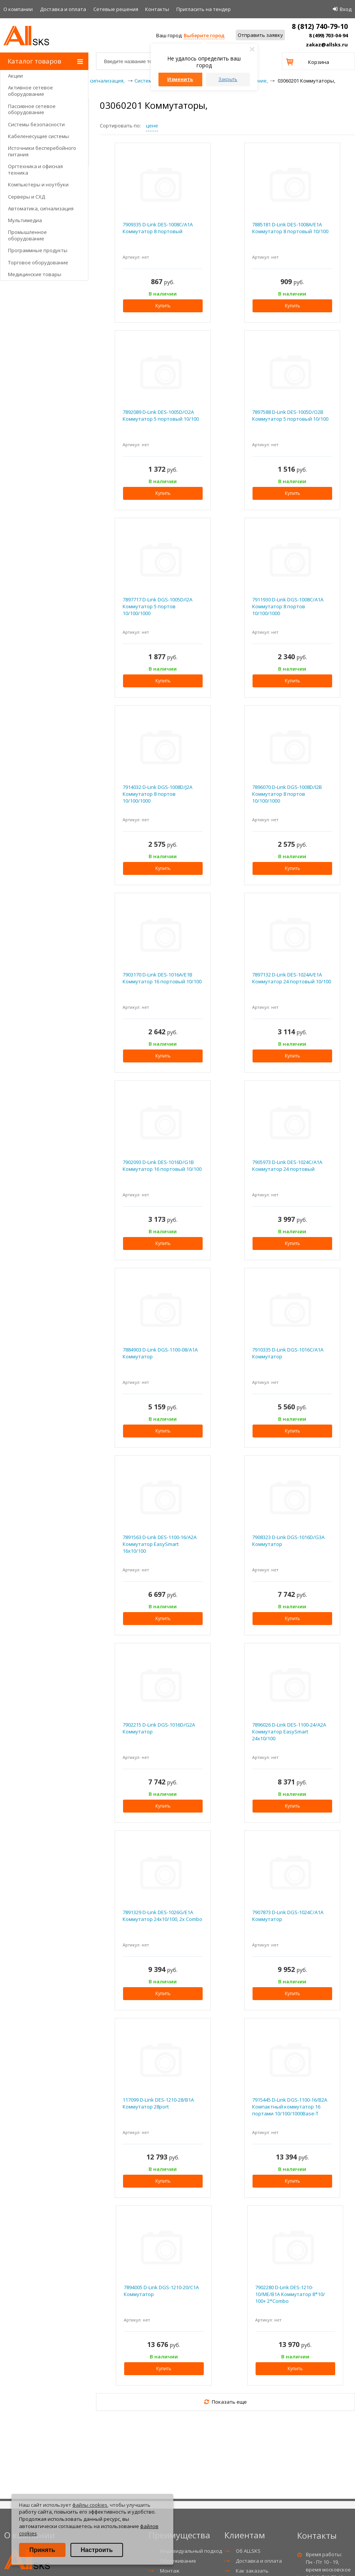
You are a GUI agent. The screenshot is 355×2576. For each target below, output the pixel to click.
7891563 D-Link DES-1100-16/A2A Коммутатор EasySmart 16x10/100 (160, 1544)
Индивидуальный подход (191, 2550)
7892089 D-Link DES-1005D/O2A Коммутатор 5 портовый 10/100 (161, 415)
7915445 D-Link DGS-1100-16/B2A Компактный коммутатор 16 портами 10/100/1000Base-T (289, 2106)
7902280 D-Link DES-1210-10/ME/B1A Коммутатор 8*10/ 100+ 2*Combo (290, 2294)
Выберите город (204, 35)
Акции (15, 75)
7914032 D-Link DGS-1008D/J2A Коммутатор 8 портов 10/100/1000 (157, 794)
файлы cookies (89, 2504)
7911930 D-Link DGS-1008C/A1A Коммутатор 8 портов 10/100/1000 (287, 606)
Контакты (157, 9)
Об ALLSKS (248, 2550)
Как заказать (252, 2570)
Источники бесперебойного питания (42, 151)
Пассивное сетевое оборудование (32, 109)
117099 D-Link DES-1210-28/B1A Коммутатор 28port (158, 2103)
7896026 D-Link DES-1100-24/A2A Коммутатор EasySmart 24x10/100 (289, 1731)
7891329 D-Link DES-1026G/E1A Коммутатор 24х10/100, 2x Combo (162, 1915)
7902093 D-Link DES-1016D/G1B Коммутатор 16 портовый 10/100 (162, 1165)
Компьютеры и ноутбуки (38, 184)
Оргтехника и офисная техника (35, 169)
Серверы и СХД (26, 196)
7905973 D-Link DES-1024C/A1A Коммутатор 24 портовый (287, 1165)
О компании (18, 9)
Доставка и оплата (63, 9)
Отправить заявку (260, 35)
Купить (163, 305)
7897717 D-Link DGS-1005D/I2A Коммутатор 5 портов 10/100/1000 (157, 606)
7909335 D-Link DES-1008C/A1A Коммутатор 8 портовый (158, 228)
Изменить (180, 79)
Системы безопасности (36, 124)
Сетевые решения (115, 9)
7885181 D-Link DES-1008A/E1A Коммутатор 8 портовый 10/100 (290, 228)
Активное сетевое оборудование (30, 90)
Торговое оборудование (38, 262)
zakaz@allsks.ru (327, 44)
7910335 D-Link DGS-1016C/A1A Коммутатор (287, 1353)
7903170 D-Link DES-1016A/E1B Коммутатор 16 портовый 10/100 (162, 978)
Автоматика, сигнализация (41, 208)
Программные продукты (37, 250)
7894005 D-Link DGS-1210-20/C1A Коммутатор (161, 2291)
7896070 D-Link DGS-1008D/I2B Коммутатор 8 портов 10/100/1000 (287, 794)
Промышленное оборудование (27, 235)
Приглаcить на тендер (203, 9)
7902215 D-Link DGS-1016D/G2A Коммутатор (159, 1728)
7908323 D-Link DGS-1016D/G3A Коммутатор (288, 1540)
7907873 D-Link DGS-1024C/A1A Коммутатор (287, 1915)
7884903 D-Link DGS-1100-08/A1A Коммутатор (160, 1353)
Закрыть (227, 79)
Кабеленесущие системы (38, 136)
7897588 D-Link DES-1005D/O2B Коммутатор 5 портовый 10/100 (290, 415)
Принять (42, 2550)
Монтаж (169, 2570)
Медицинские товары (34, 274)
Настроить (97, 2550)
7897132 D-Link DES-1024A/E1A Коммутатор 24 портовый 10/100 (291, 978)
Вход (346, 9)
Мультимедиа (25, 220)
